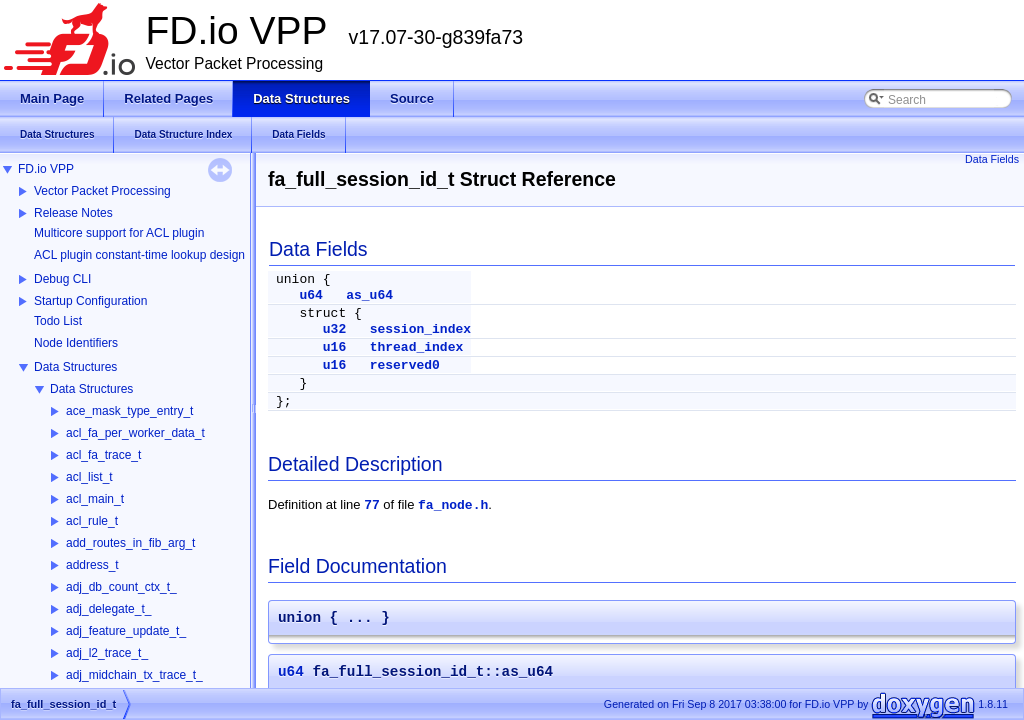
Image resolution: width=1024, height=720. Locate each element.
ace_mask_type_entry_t (129, 411)
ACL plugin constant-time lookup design (139, 255)
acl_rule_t (92, 521)
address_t (92, 565)
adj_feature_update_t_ (126, 631)
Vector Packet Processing (102, 191)
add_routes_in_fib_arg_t (130, 543)
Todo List (58, 321)
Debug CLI (62, 279)
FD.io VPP (46, 169)
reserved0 (405, 365)
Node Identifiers (76, 343)
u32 (334, 329)
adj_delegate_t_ (108, 609)
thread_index (417, 347)
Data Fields (992, 159)
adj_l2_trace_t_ (107, 653)
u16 (334, 347)
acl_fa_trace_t (103, 455)
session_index (420, 329)
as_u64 (369, 295)
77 (372, 505)
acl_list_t (89, 477)
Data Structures (75, 367)
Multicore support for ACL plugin (119, 233)
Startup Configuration (90, 301)
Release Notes (73, 213)
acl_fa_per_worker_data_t (135, 433)
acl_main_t (95, 499)
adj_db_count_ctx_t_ (121, 587)
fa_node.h (453, 505)
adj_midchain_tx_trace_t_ (134, 675)
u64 (310, 295)
